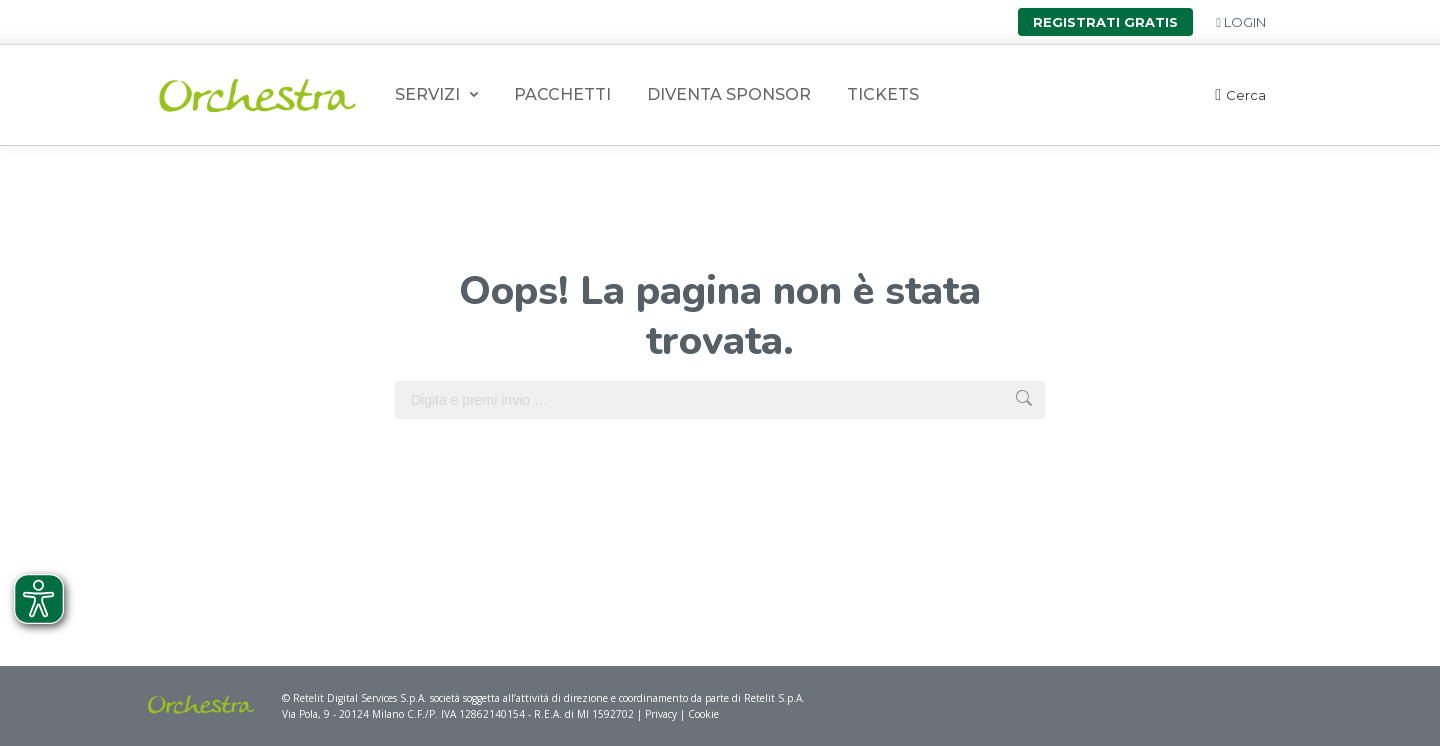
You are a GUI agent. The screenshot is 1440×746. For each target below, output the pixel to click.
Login (1241, 22)
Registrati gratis (1105, 22)
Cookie (703, 714)
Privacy (662, 714)
